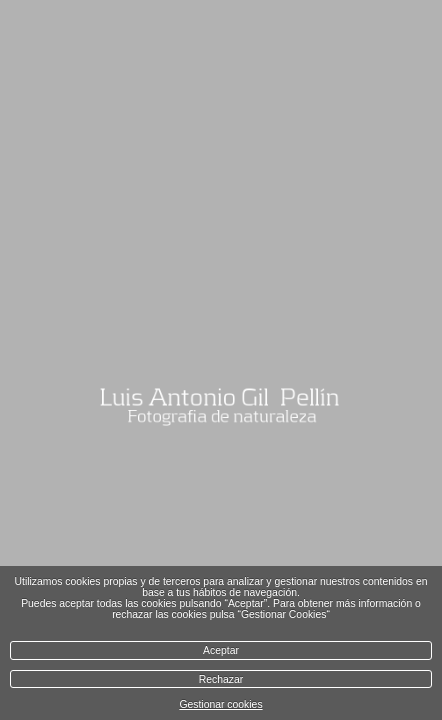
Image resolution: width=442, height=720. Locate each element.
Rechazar (221, 679)
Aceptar (221, 650)
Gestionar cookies (220, 704)
